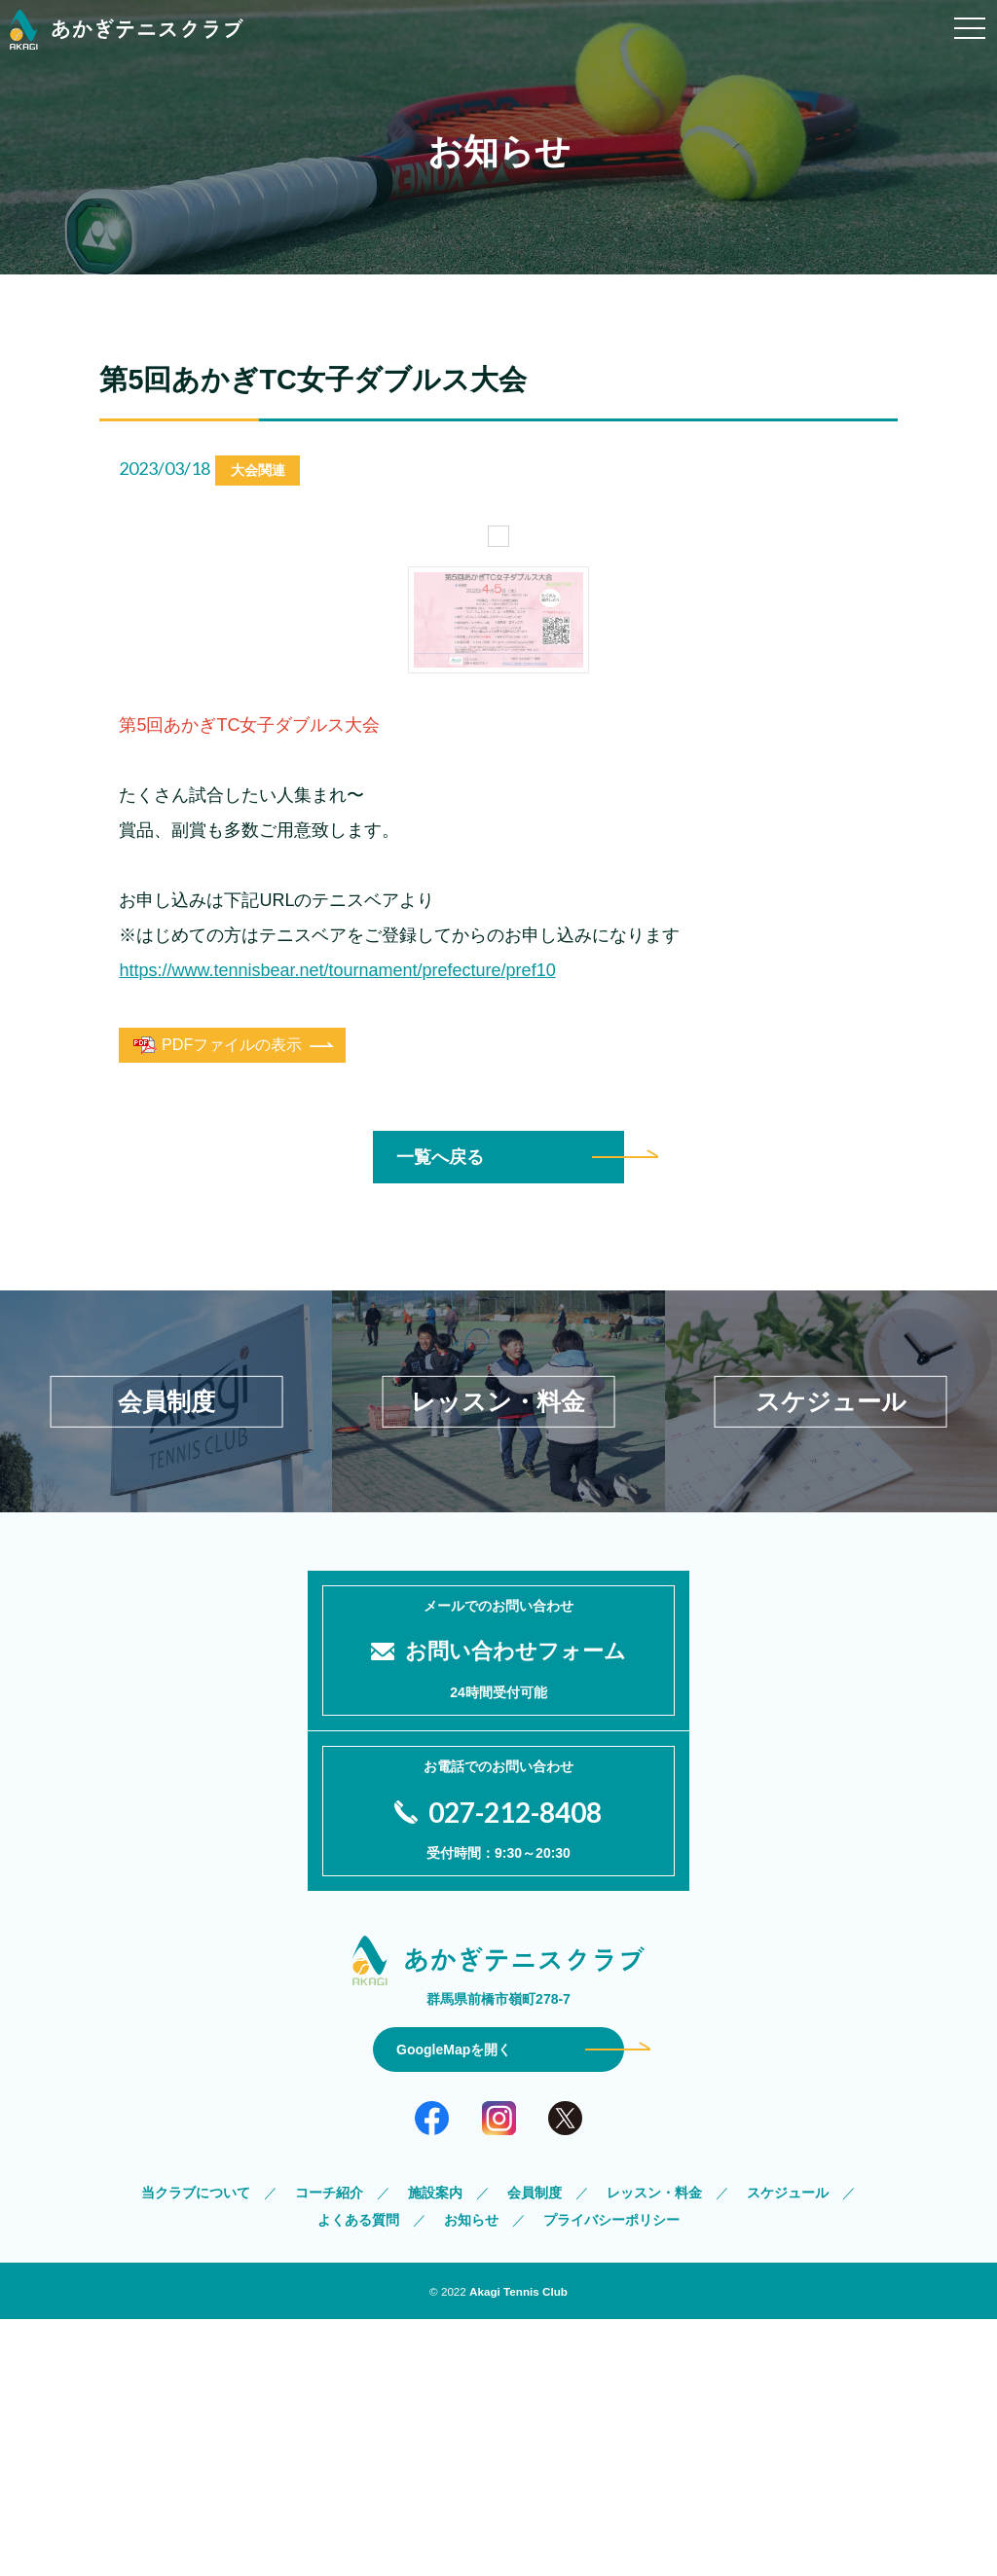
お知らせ (471, 2477)
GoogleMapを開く (453, 2306)
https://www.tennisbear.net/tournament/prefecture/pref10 (337, 1388)
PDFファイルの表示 (217, 1463)
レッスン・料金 (654, 2449)
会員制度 (534, 2449)
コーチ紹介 (329, 2449)
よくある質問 (358, 2477)
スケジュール (788, 2449)
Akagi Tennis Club (518, 2548)
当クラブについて (195, 2449)
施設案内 (435, 2449)
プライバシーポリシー (611, 2477)
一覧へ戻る (440, 1575)
